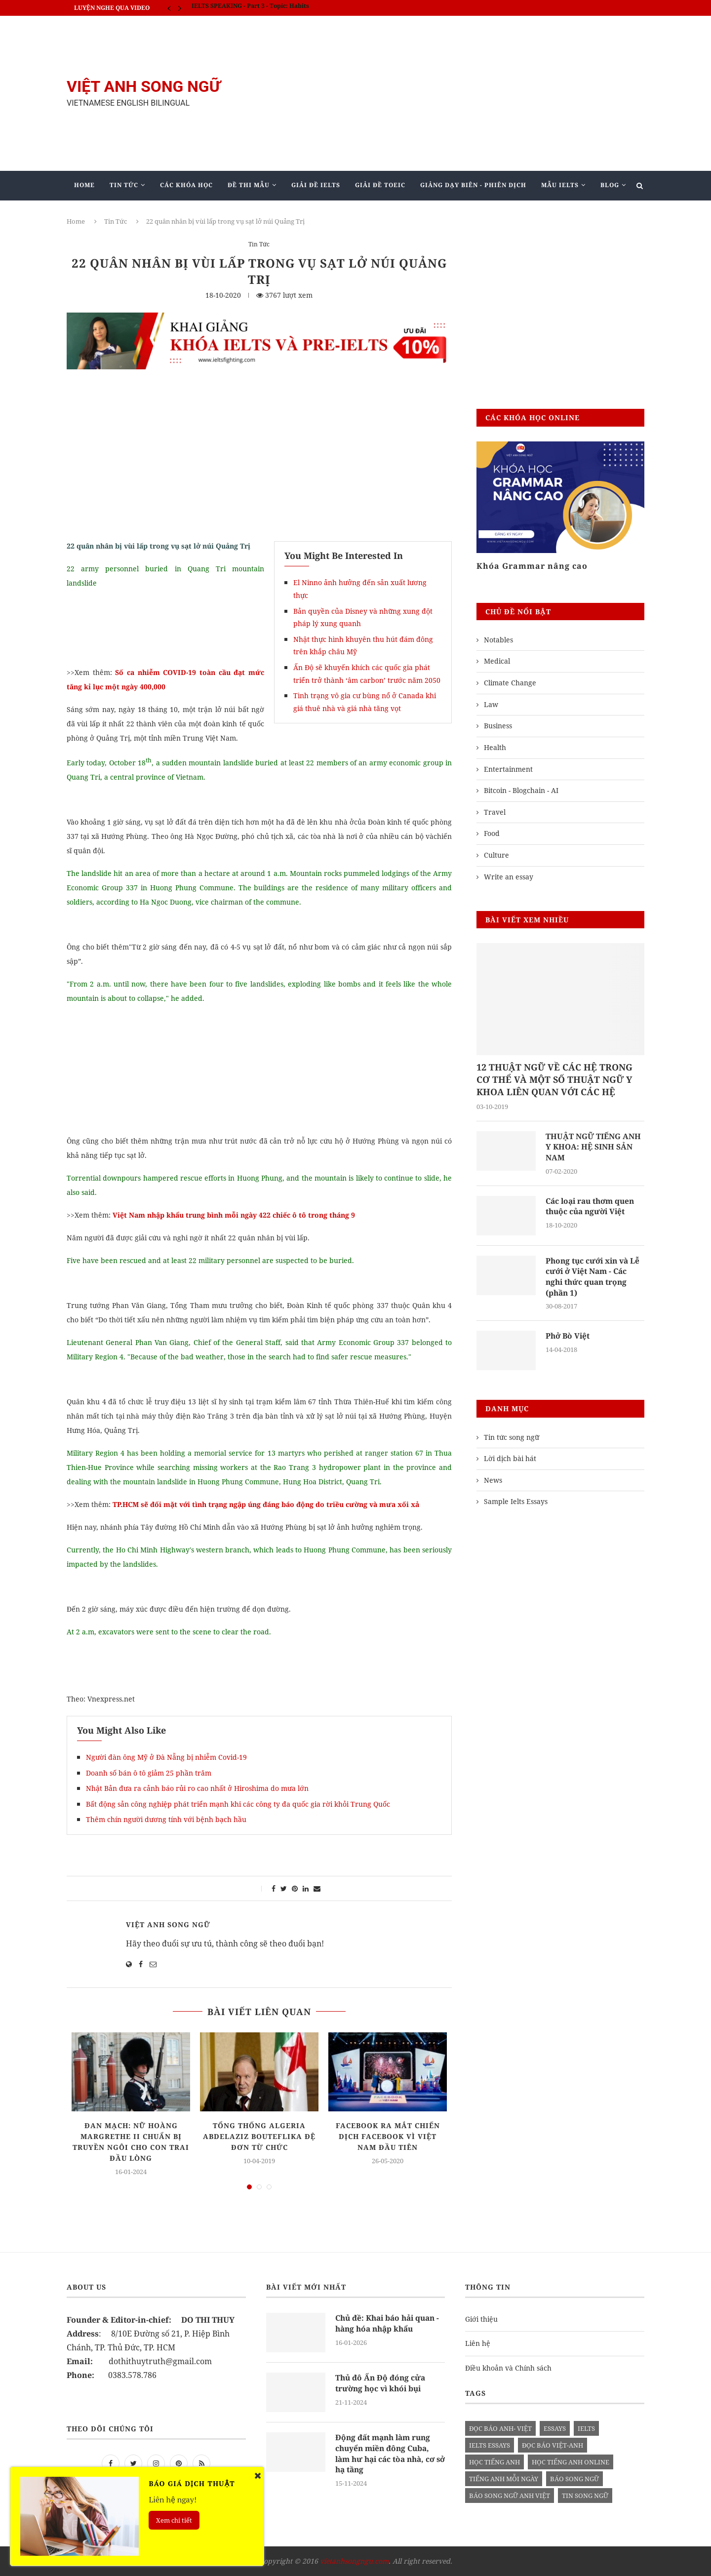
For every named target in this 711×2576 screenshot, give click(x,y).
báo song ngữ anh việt (509, 2495)
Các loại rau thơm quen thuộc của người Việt (593, 1208)
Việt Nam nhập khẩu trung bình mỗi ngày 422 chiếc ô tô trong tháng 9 (234, 1215)
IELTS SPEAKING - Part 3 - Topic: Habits (250, 7)
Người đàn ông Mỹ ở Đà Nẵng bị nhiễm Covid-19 (166, 1757)
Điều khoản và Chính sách (508, 2368)
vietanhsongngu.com (354, 2561)
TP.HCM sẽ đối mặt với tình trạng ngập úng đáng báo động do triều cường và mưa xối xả (266, 1504)
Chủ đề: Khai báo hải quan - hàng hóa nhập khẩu (388, 2324)
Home (84, 185)
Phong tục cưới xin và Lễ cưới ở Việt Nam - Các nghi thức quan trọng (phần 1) (595, 1279)
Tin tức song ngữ (511, 1439)
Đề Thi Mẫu (249, 185)
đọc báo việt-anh (552, 2445)
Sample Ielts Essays (516, 1503)
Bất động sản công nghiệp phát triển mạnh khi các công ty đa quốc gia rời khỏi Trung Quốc (238, 1804)
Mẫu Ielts (560, 185)
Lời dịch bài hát (510, 1461)
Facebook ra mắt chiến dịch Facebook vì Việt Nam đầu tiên (388, 2136)
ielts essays (489, 2445)
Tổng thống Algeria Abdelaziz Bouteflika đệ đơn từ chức (259, 2136)
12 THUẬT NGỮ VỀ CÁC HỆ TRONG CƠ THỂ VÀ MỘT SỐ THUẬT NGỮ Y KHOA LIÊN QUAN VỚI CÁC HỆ (554, 1079)
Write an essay (508, 876)
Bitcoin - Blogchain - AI (521, 790)
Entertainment (508, 769)
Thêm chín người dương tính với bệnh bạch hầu (166, 1819)
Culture (496, 855)
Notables (498, 639)
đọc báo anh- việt (500, 2428)
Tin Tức (124, 185)
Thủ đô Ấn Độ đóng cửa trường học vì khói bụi (381, 2383)
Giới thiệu (481, 2319)
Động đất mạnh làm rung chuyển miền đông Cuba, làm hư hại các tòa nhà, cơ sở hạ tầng (388, 2454)
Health (495, 747)
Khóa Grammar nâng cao (532, 565)
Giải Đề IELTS (315, 185)
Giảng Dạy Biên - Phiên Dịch (473, 185)
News (493, 1482)
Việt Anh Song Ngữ (168, 1924)
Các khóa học (186, 185)
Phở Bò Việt (569, 1338)
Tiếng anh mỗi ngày (503, 2478)
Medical (497, 661)
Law (491, 704)
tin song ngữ (585, 2495)
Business (498, 725)
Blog (609, 185)
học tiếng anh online (570, 2461)
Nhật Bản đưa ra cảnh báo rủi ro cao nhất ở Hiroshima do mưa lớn (197, 1788)
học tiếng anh (494, 2461)
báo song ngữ (574, 2478)
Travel (495, 812)
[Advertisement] (454, 93)
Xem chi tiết (174, 2520)
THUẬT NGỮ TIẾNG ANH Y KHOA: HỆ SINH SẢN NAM (594, 1147)
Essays (555, 2428)
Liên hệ (477, 2343)
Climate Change (510, 682)
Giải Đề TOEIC (380, 185)
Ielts (586, 2428)
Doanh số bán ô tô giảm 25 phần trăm (148, 1773)
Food (492, 833)
